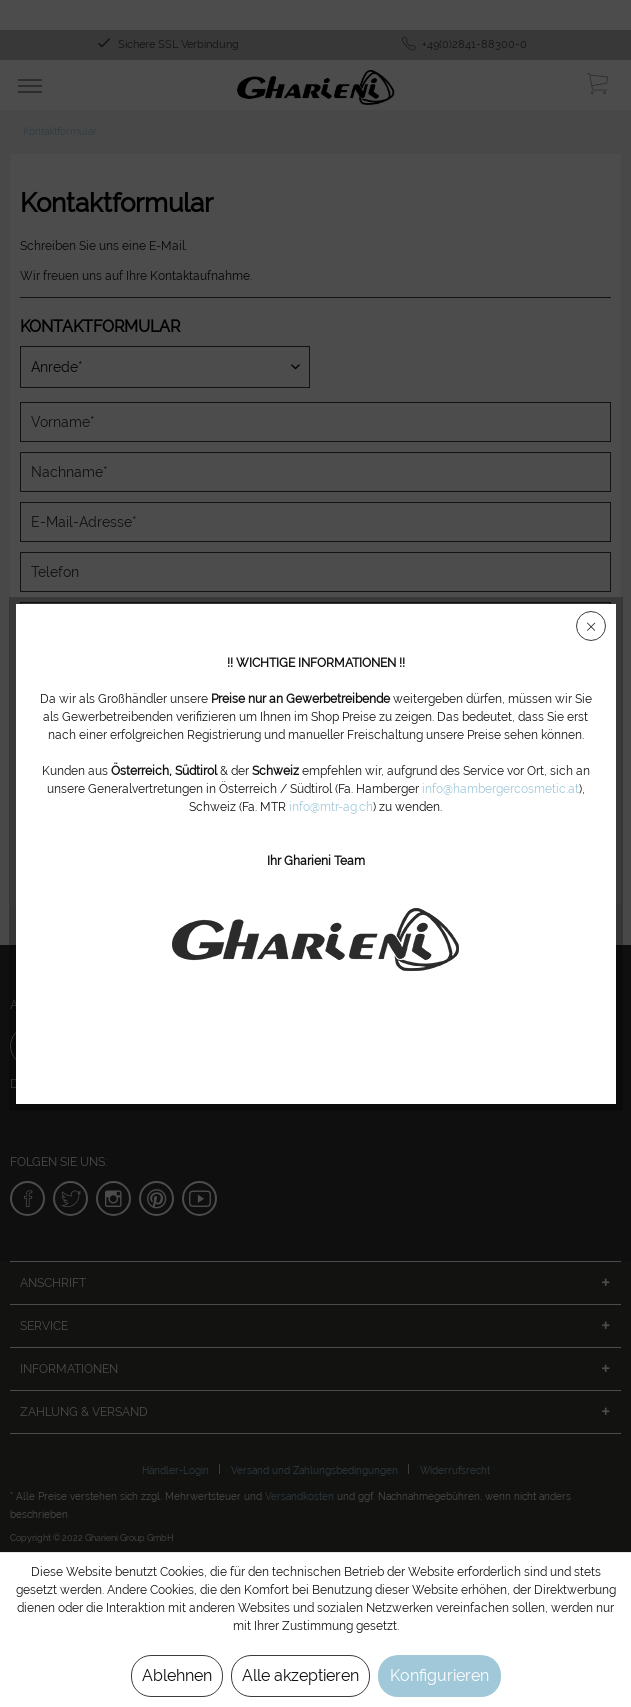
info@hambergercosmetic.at (500, 789)
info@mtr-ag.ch (331, 807)
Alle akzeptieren (300, 1675)
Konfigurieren (439, 1675)
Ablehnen (177, 1675)
